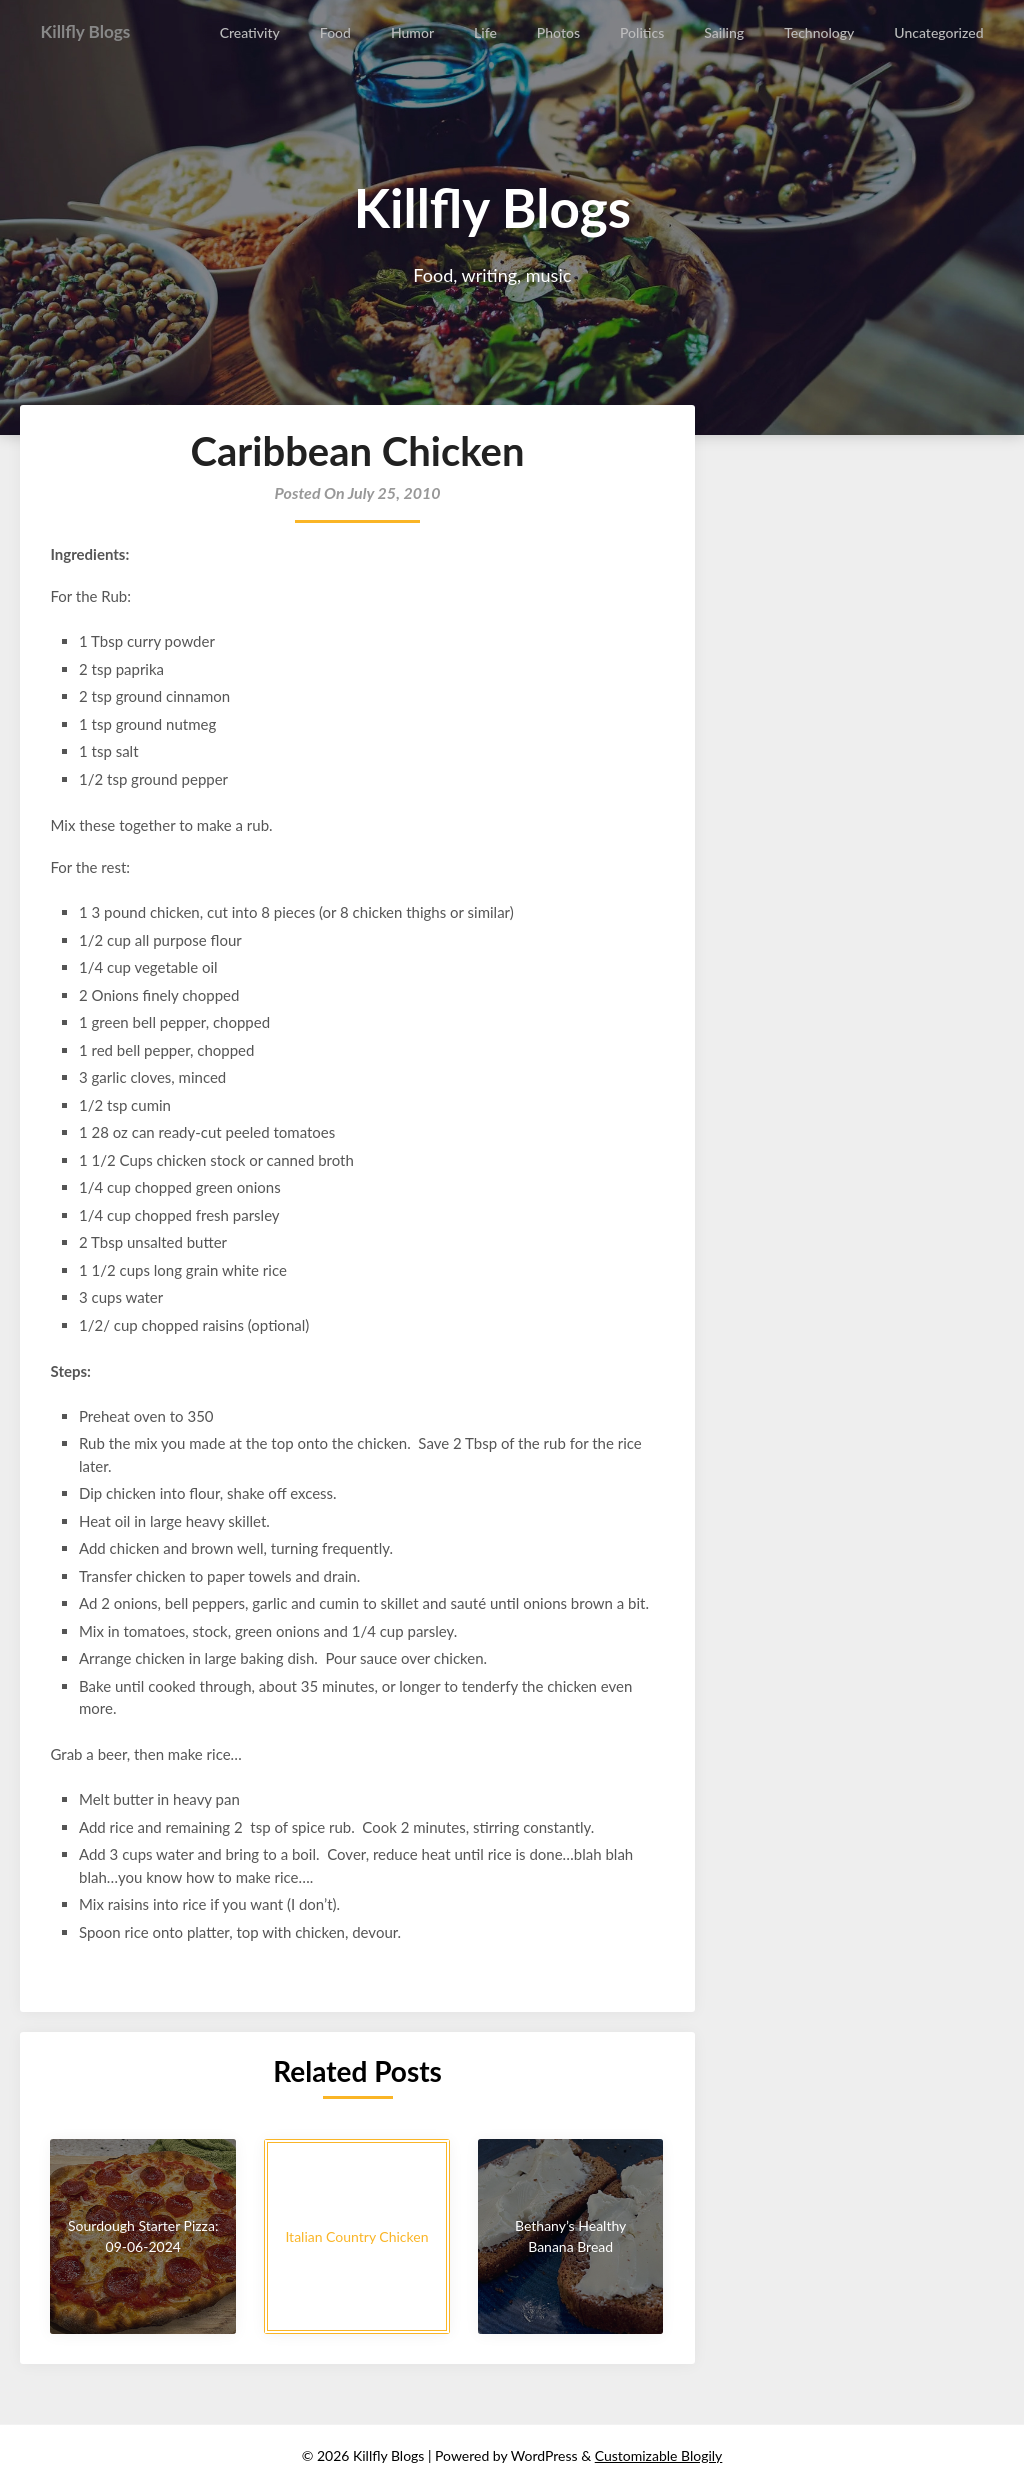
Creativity (252, 32)
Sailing (725, 32)
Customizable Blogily (659, 2455)
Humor (414, 32)
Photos (559, 32)
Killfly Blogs (92, 32)
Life (487, 32)
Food (337, 32)
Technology (820, 32)
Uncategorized (939, 32)
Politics (643, 32)
